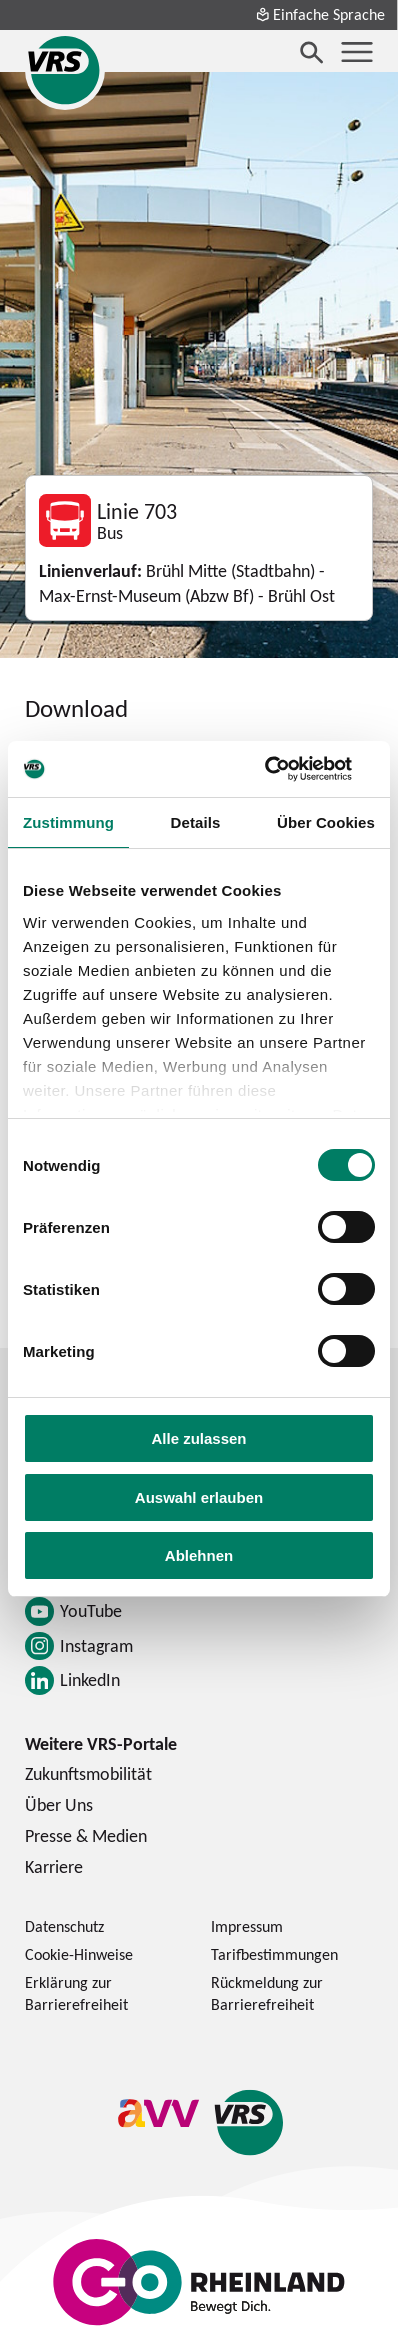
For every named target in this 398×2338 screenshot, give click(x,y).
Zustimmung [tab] (68, 822)
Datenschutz (64, 1926)
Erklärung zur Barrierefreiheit (76, 1993)
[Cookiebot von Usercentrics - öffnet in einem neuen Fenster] (287, 769)
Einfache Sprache (320, 14)
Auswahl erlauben (199, 1497)
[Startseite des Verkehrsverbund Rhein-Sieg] (65, 70)
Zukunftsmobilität (88, 1773)
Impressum (247, 1926)
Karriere (54, 1866)
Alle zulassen (198, 1438)
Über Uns (59, 1804)
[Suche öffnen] (312, 52)
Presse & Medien (86, 1835)
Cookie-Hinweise (79, 1954)
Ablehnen (199, 1555)
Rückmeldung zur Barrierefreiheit (267, 1993)
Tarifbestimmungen (274, 1954)
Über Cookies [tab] (326, 822)
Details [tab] (196, 822)
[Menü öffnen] (357, 52)
